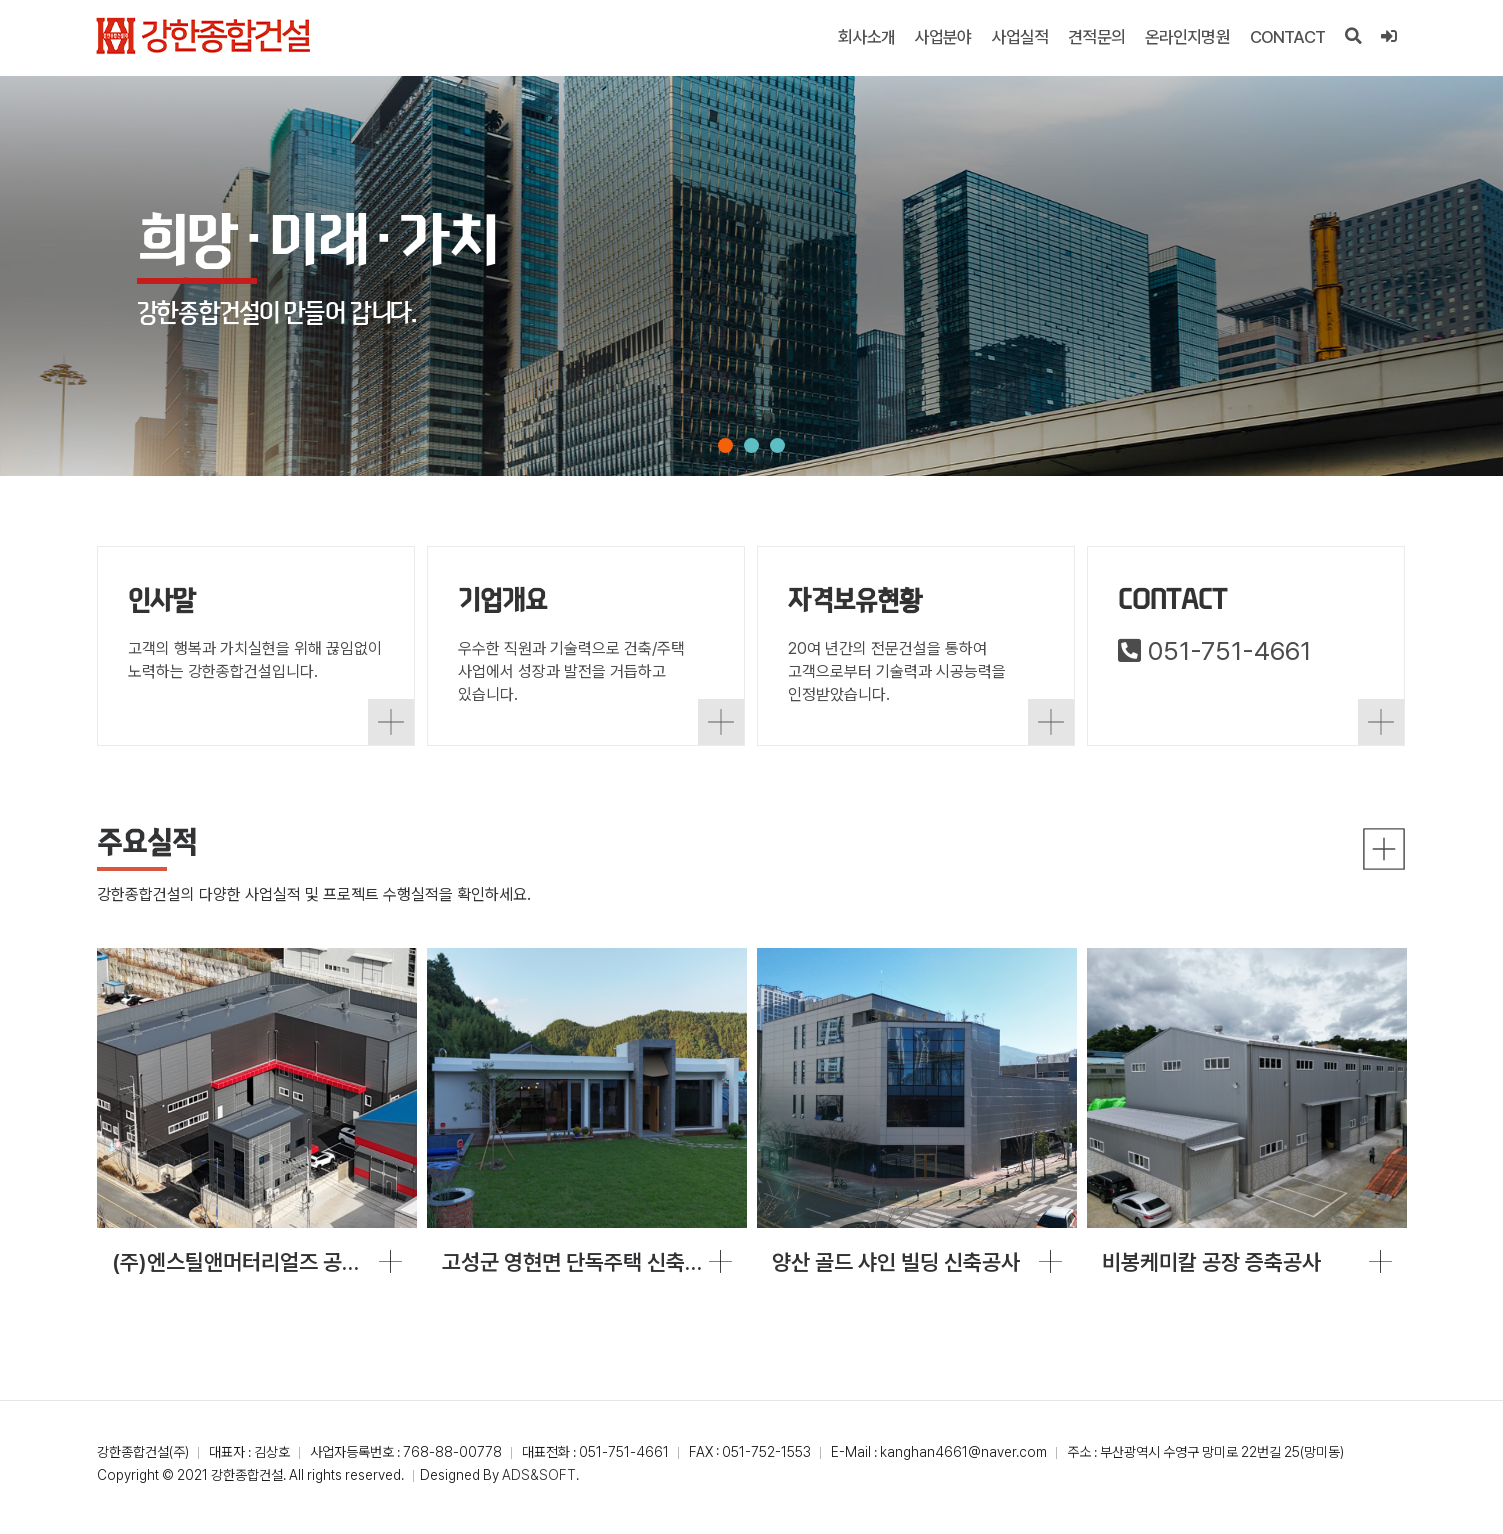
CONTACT (1287, 37)
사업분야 (943, 37)
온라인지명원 (1187, 37)
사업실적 (1020, 37)
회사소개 (867, 37)
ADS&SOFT (539, 1482)
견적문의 (1097, 37)
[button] (725, 445)
